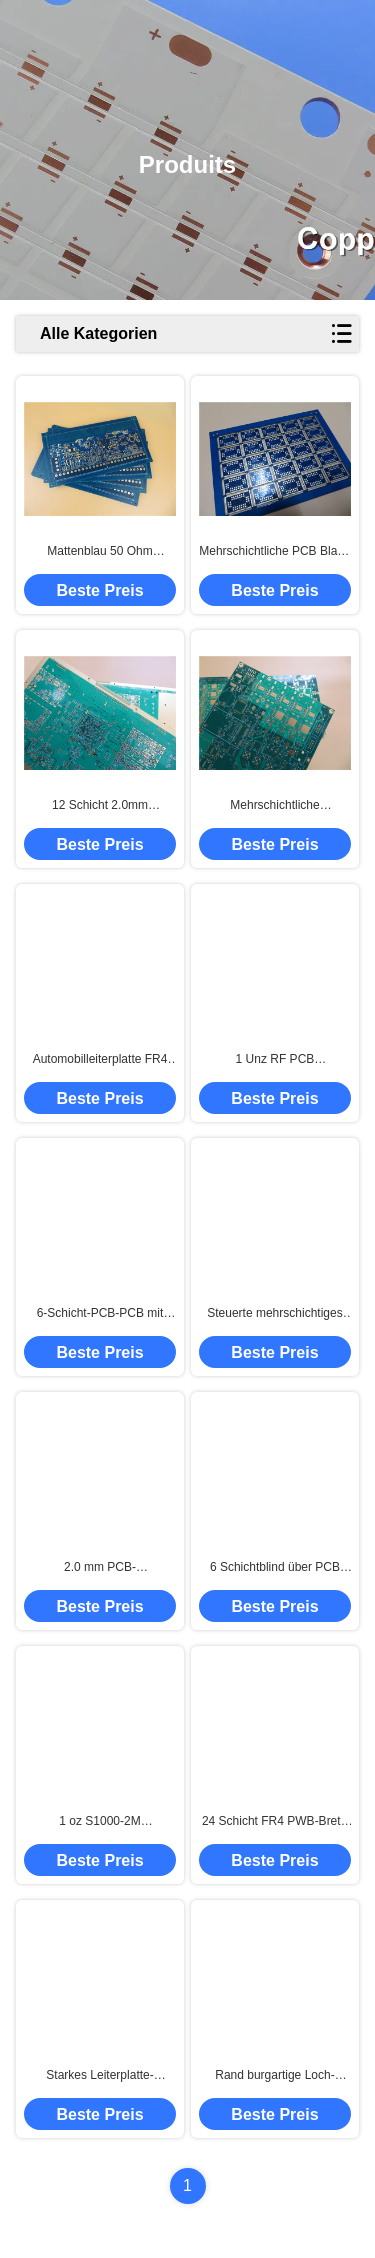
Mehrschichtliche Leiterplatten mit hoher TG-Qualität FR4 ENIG (274, 806)
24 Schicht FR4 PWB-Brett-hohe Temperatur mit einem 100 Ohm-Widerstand (275, 1822)
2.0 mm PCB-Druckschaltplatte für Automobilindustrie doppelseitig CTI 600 (100, 1568)
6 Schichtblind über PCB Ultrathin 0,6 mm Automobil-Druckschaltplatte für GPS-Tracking (275, 1568)
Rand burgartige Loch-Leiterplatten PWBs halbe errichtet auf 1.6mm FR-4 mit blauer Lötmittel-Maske (275, 2076)
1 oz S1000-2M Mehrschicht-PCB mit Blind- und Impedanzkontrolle (100, 1822)
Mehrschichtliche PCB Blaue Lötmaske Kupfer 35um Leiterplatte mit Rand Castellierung (274, 552)
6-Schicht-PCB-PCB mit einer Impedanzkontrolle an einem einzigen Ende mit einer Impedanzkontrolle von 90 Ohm (100, 1314)
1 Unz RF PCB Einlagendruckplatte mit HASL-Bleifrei (275, 1060)
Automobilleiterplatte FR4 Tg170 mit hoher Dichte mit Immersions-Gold (100, 1060)
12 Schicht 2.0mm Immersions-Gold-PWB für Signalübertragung (100, 806)
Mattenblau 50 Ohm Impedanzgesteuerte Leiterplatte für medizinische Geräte (99, 552)
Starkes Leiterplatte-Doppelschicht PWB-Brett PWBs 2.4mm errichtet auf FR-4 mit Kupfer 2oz (100, 2076)
